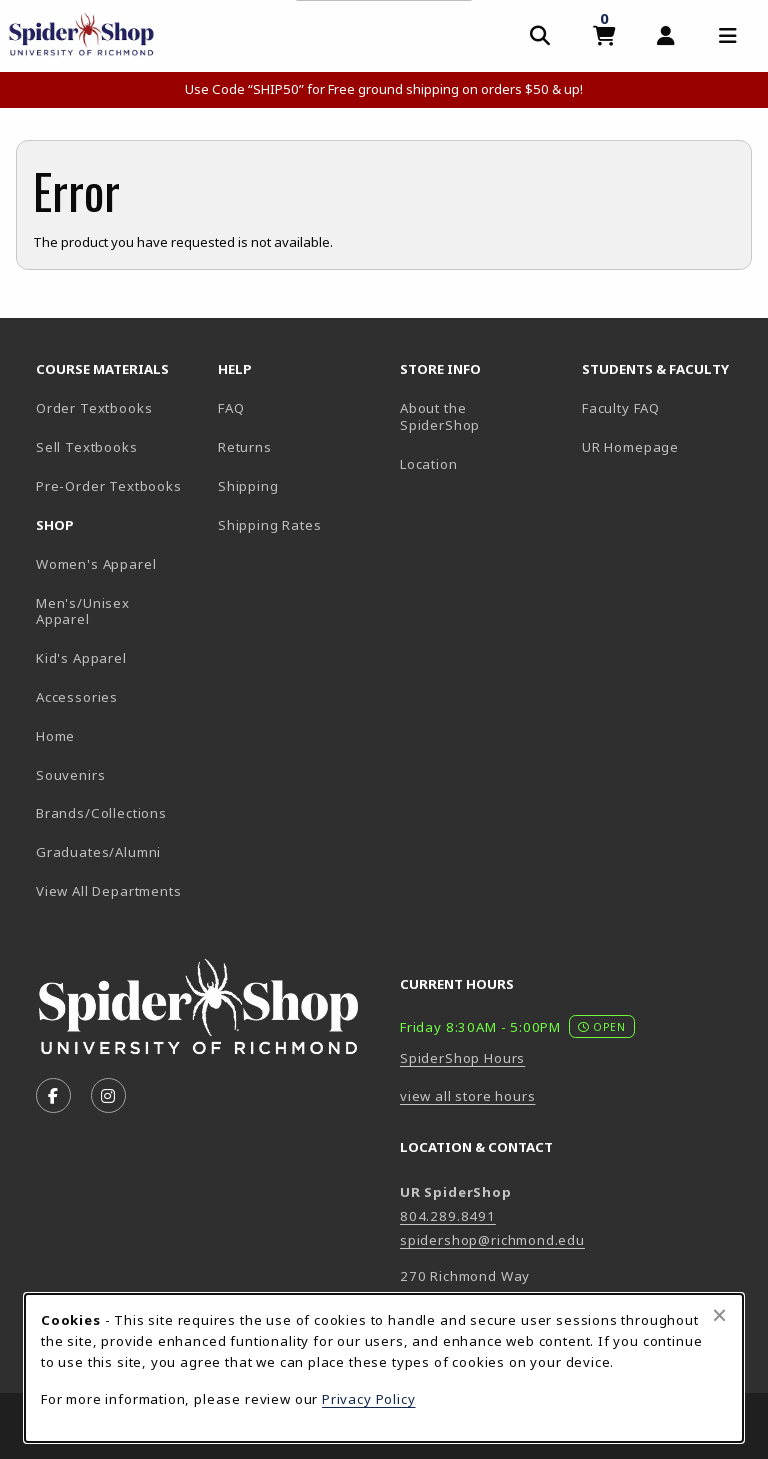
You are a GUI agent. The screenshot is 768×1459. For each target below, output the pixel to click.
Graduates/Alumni (98, 852)
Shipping (248, 486)
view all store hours (468, 1096)
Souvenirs (70, 775)
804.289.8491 (448, 1216)
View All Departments (109, 891)
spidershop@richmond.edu (492, 1240)
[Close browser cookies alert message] (719, 1315)
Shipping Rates (270, 525)
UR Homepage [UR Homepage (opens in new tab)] (630, 447)
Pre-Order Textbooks (109, 486)
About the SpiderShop (440, 416)
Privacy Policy (369, 1399)
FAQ (231, 408)
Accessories (77, 697)
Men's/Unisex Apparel (83, 611)
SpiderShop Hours (462, 1058)
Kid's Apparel (81, 658)
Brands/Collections (101, 813)
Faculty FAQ (621, 408)
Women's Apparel (96, 564)
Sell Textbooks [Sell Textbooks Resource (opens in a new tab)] (87, 447)
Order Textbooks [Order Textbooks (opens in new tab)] (94, 408)
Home (55, 736)
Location (429, 464)
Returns (245, 447)
